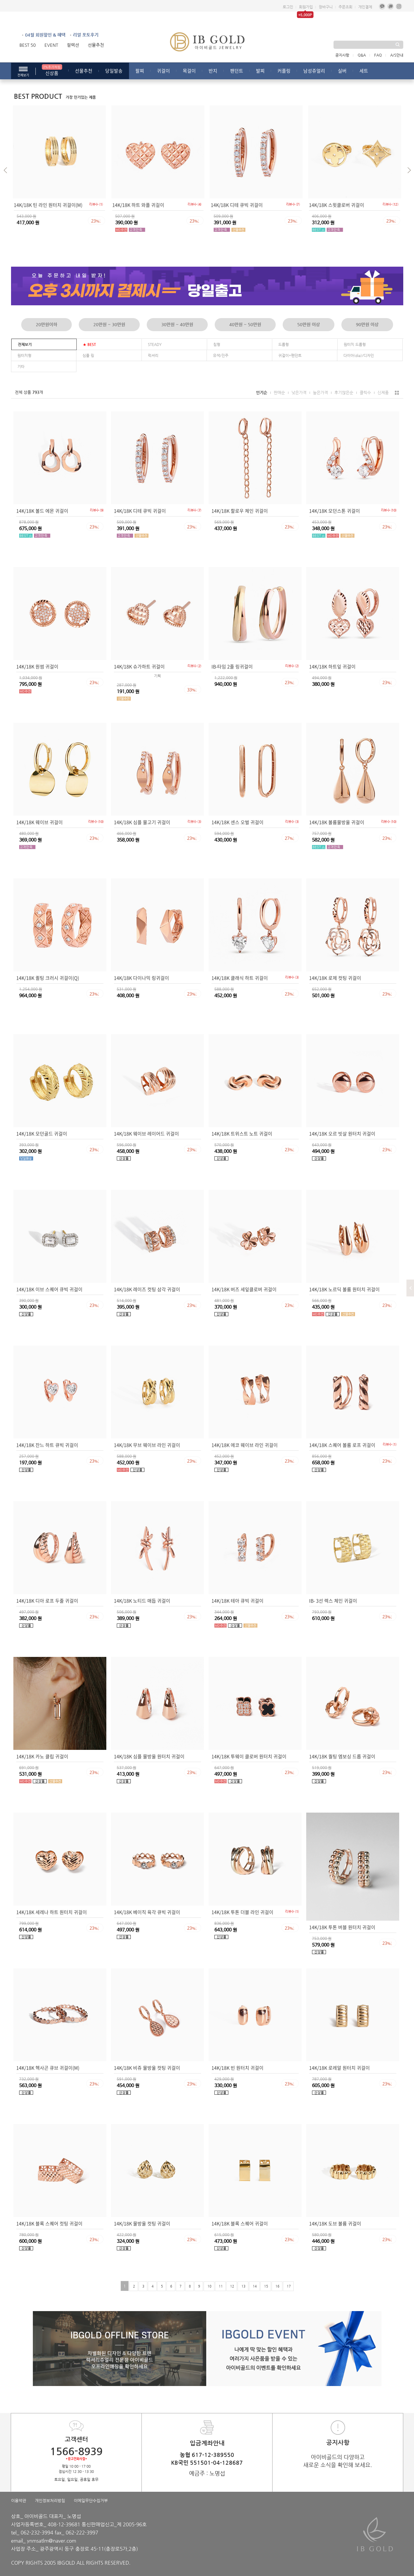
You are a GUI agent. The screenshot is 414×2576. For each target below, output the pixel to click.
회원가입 (306, 7)
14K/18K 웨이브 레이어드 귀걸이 (146, 1133)
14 (254, 2286)
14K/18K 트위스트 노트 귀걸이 (242, 1133)
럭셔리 (153, 355)
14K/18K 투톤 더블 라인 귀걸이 (242, 1911)
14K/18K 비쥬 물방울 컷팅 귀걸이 (147, 2067)
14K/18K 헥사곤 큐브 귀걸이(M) (47, 2067)
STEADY (155, 344)
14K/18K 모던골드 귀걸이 (41, 1133)
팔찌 (139, 70)
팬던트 (236, 70)
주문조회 (345, 7)
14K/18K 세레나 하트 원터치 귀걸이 (51, 1911)
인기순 (261, 392)
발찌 (260, 70)
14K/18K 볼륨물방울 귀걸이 (336, 822)
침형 (216, 344)
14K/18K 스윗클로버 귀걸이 (336, 204)
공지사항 (342, 55)
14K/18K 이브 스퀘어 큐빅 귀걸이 (49, 1289)
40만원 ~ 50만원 (245, 324)
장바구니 (326, 7)
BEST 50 (27, 44)
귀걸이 (163, 70)
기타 (20, 366)
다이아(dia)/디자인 (358, 355)
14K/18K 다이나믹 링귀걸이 (141, 977)
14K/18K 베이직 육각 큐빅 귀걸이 (147, 1911)
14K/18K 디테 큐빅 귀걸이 (237, 204)
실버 (342, 70)
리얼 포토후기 (85, 34)
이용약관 (18, 2500)
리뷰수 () (96, 204)
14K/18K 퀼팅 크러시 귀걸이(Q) (47, 977)
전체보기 (25, 344)
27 (289, 837)
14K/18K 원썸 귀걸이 (37, 666)
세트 (363, 70)
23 (96, 220)
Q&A (362, 55)
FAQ (378, 55)
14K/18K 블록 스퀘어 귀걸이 (240, 2223)
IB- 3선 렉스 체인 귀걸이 (333, 1600)
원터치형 (24, 355)
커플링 (284, 70)
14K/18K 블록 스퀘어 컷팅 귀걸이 (49, 2223)
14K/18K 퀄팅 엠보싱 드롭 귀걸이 (342, 1756)
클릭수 (365, 392)
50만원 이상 (308, 324)
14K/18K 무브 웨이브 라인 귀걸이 (147, 1444)
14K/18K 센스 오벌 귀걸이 (238, 822)
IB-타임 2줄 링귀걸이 (232, 666)
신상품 (52, 70)
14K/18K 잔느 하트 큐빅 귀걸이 (47, 1444)
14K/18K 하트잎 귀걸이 (332, 666)
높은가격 (320, 392)
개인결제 (365, 7)
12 (231, 2286)
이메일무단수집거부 (91, 2500)
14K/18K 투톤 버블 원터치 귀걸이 (342, 1927)
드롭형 (283, 344)
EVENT (51, 44)
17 (288, 2286)
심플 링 (88, 355)
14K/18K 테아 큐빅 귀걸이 (238, 1600)
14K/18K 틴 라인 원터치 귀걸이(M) (48, 204)
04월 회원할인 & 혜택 (45, 34)
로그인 (288, 7)
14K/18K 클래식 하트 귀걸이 (240, 977)
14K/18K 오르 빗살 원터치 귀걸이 (342, 1133)
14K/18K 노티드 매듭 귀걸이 (142, 1600)
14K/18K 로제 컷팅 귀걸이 (335, 977)
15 (265, 2286)
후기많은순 (343, 392)
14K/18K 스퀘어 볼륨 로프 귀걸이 (342, 1444)
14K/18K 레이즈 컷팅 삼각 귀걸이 (147, 1289)
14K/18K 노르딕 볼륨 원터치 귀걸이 (344, 1289)
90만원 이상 (367, 324)
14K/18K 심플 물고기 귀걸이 (142, 822)
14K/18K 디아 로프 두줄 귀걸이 (47, 1600)
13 (243, 2286)
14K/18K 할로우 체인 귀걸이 (240, 510)
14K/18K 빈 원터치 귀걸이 (238, 2067)
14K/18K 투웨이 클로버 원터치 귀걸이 (249, 1756)
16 (277, 2286)
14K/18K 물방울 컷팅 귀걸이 (142, 2223)
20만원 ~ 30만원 (109, 324)
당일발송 (114, 70)
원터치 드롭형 (355, 344)
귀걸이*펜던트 (290, 355)
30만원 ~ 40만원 (177, 324)
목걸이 (189, 70)
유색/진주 (220, 355)
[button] (7, 171)
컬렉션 (73, 44)
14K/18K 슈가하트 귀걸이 (139, 666)
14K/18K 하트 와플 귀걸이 (138, 204)
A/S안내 (396, 55)
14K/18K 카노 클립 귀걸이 (42, 1756)
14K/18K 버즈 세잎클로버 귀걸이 (244, 1289)
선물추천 (96, 44)
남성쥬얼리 (314, 70)
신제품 (383, 392)
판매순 (279, 392)
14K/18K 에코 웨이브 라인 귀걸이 (245, 1444)
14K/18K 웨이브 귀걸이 (39, 822)
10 (209, 2286)
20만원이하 (46, 324)
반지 (213, 70)
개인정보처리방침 (50, 2500)
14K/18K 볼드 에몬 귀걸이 (42, 510)
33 (192, 689)
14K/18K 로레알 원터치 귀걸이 (339, 2067)
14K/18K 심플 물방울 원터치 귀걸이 (149, 1756)
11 (220, 2286)
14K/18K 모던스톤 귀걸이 (334, 510)
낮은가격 (299, 392)
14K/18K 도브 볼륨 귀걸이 (335, 2223)
